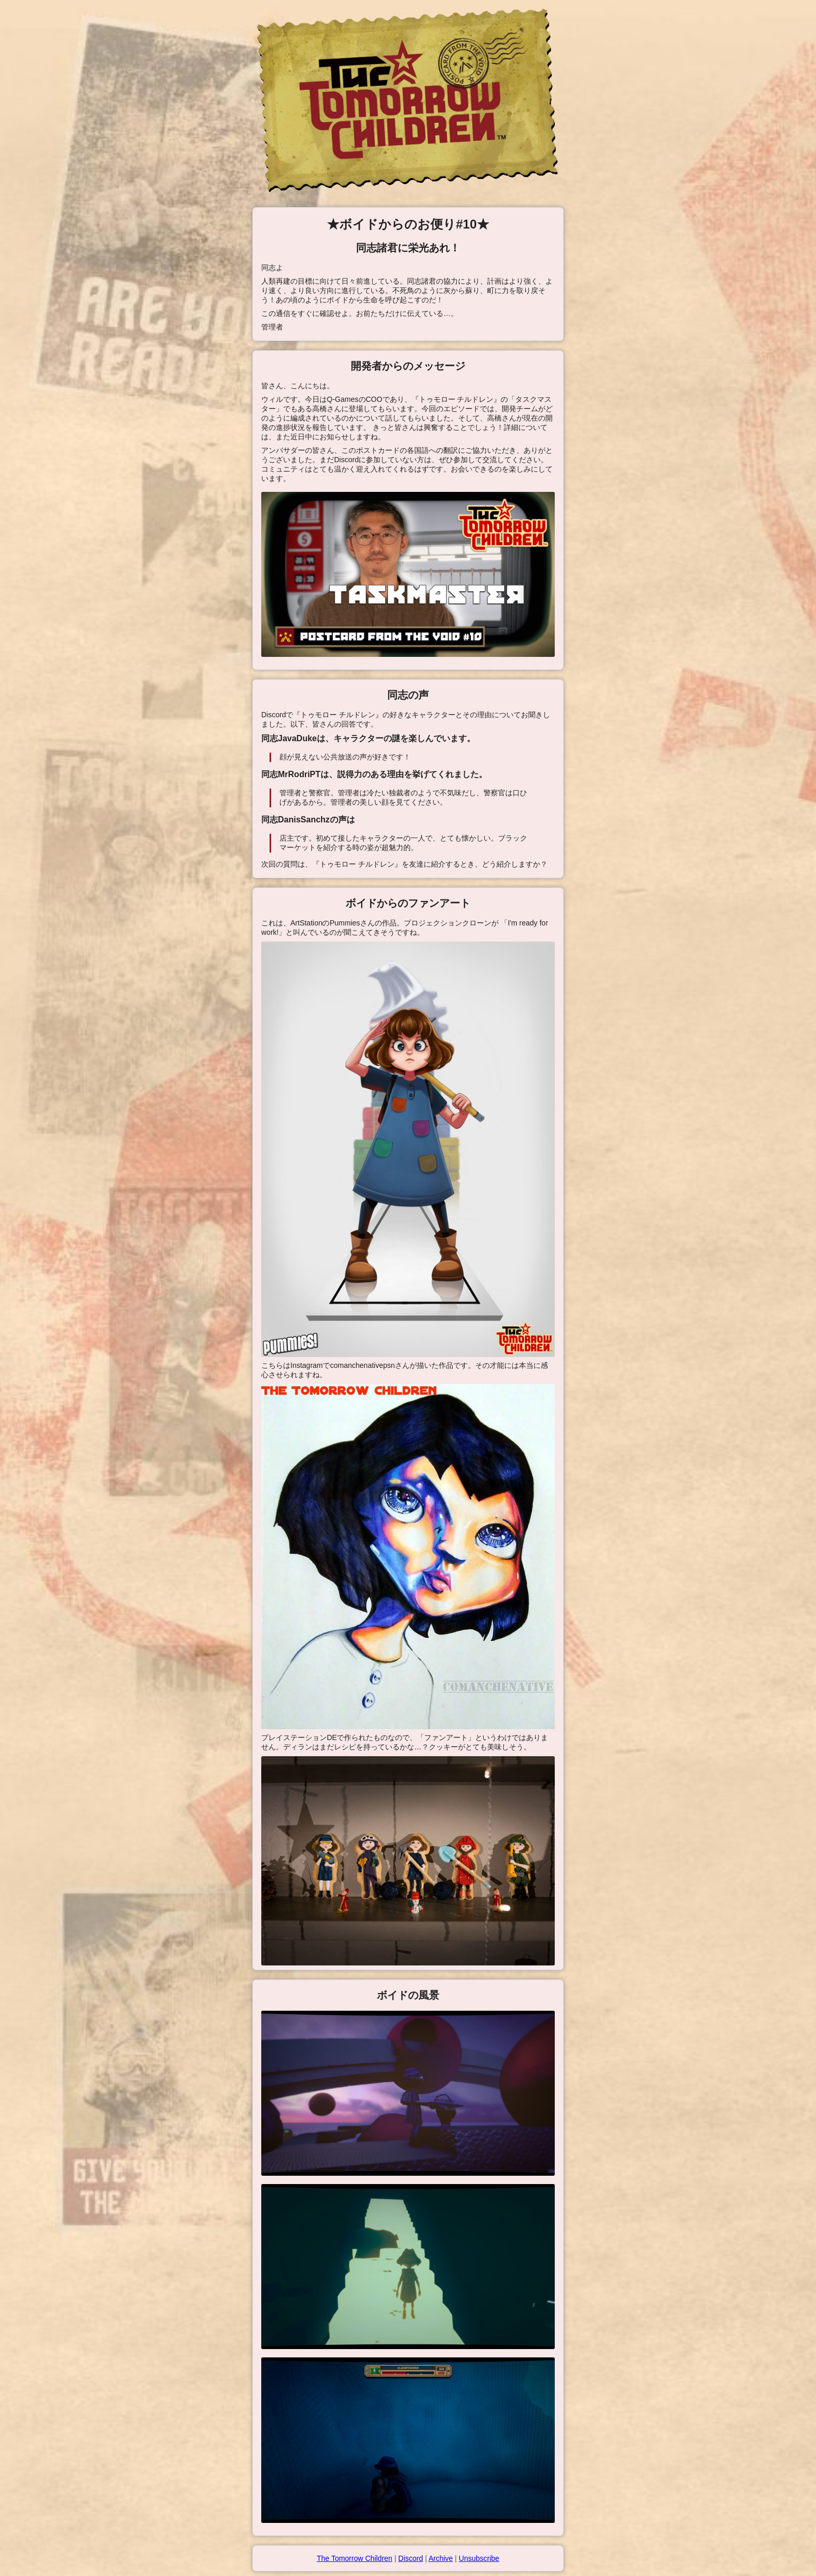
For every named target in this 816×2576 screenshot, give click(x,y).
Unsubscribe (479, 2558)
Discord (410, 2558)
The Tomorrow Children (354, 2558)
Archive (440, 2558)
